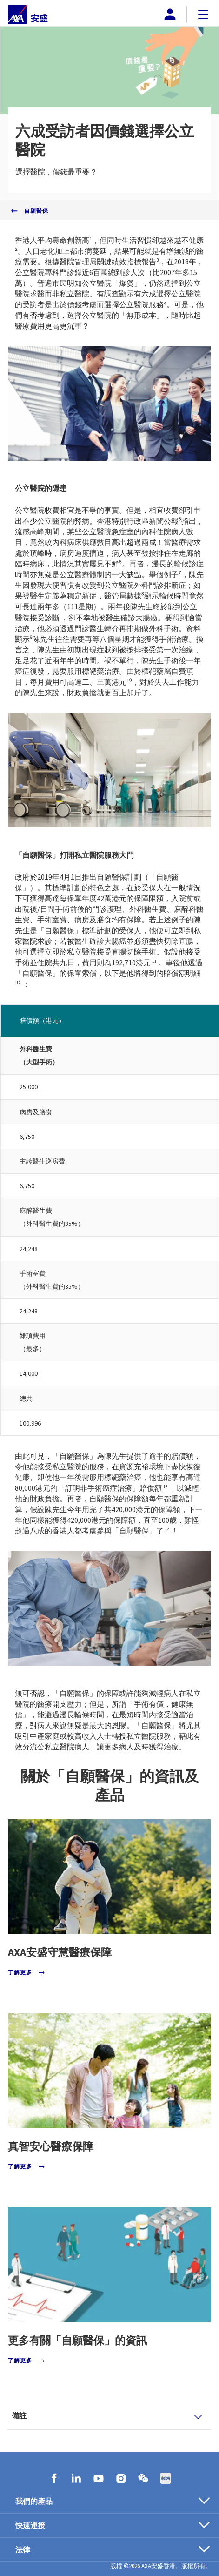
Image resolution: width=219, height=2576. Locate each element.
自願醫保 (36, 210)
